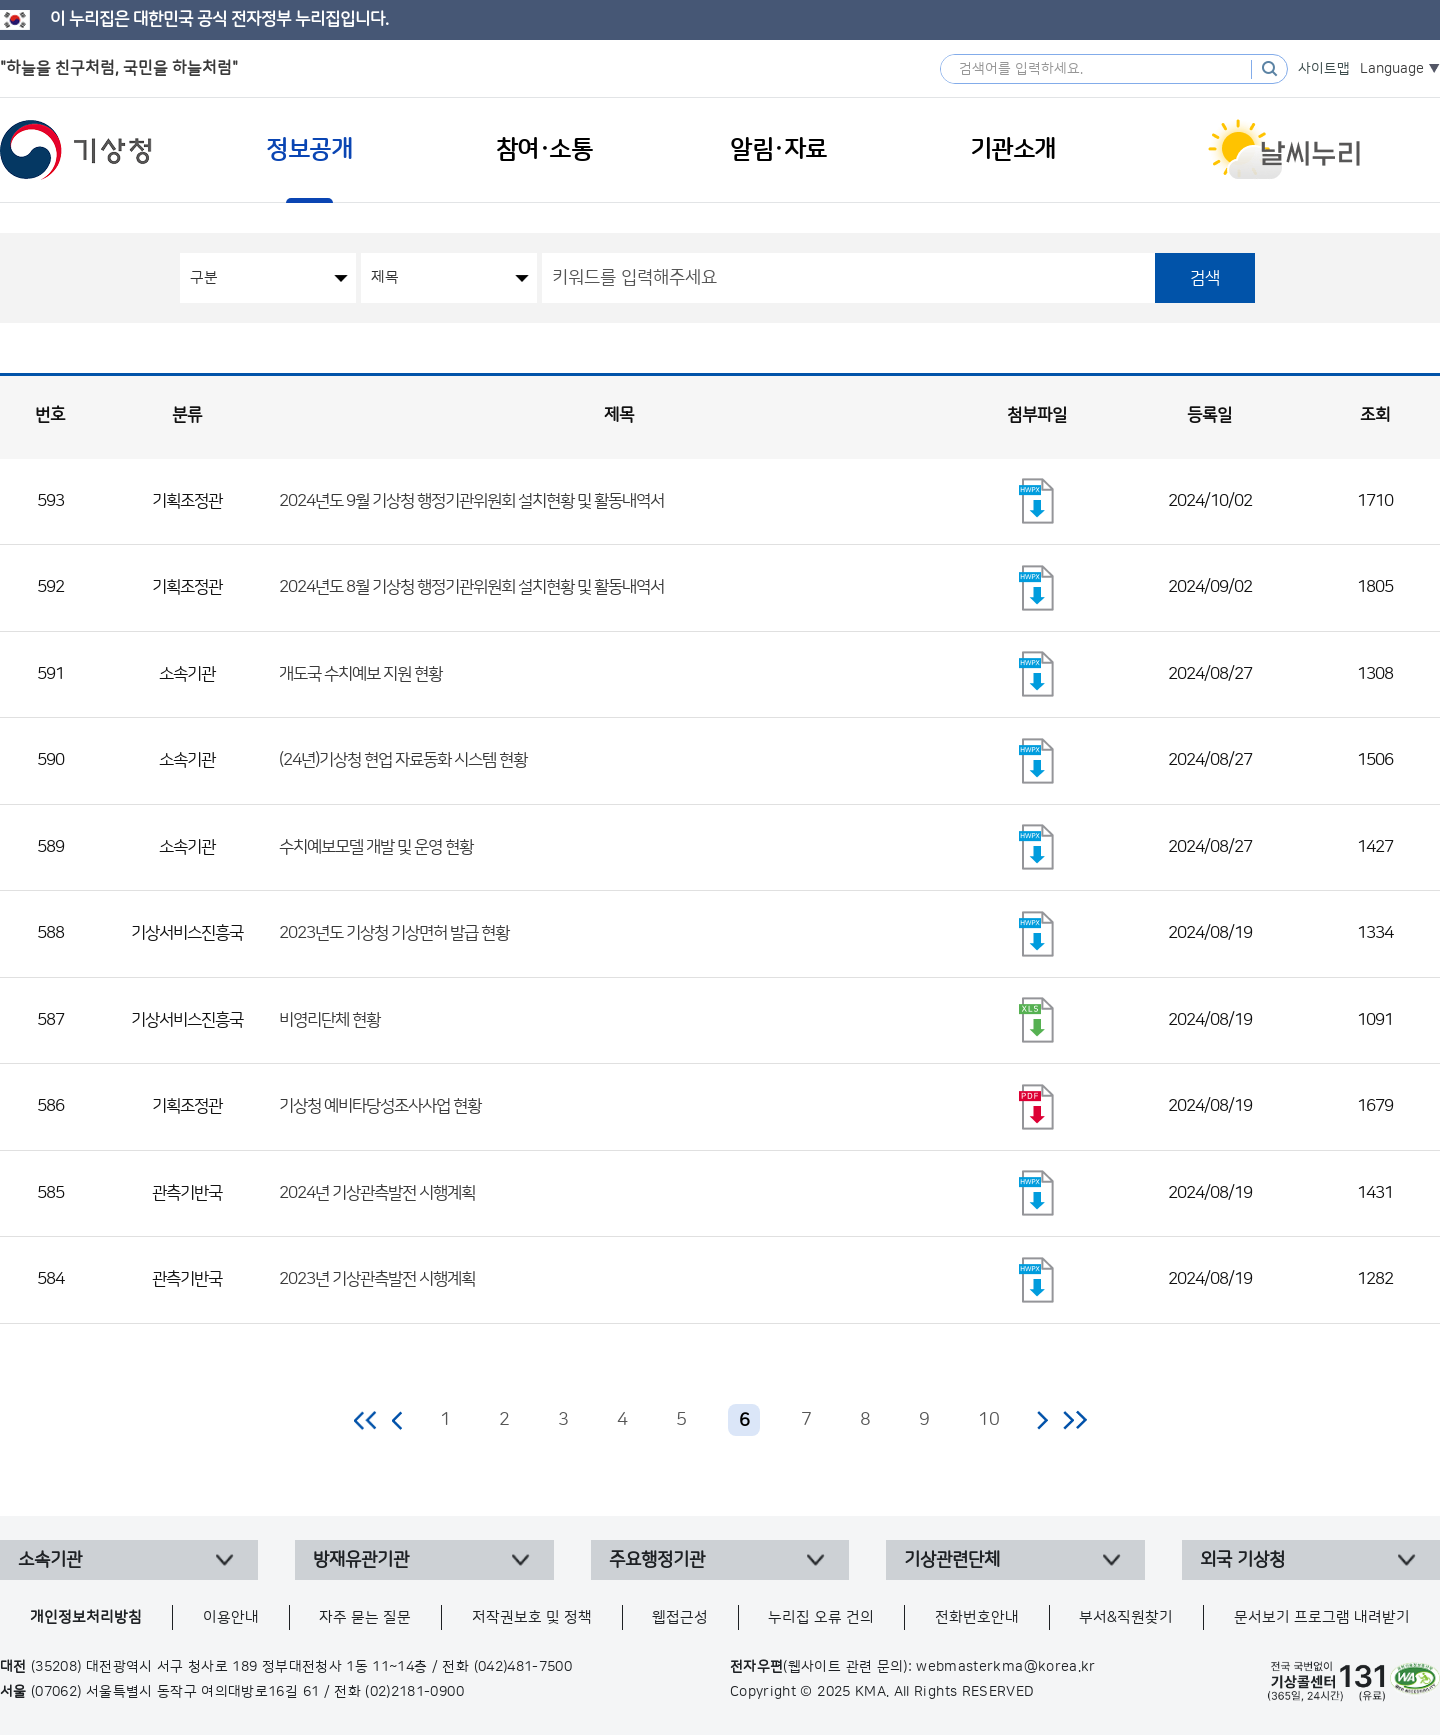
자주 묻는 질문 (365, 1617)
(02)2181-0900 (414, 1692)
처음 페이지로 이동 (366, 1420)
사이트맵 (1324, 69)
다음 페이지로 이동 (1042, 1420)
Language (1392, 69)
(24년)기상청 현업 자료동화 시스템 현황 (403, 760)
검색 (1205, 278)
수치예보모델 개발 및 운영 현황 (376, 847)
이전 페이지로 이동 (398, 1420)
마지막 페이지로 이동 (1074, 1420)
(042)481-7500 (523, 1667)
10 (989, 1420)
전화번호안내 (977, 1617)
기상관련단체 (952, 1560)
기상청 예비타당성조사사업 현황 (380, 1106)
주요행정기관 (657, 1560)
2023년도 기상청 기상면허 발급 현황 (394, 933)
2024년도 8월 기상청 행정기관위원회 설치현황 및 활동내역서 (471, 587)
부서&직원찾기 (1126, 1617)
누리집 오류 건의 (821, 1617)
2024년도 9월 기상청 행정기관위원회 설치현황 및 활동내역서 (471, 501)
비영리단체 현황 (329, 1020)
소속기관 (50, 1560)
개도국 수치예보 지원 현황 (360, 674)
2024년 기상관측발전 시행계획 (377, 1193)
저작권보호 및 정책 (532, 1617)
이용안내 (231, 1617)
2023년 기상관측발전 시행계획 (377, 1279)
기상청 (76, 150)
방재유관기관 (361, 1560)
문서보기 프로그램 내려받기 (1322, 1617)
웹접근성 (680, 1617)
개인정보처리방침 (86, 1617)
